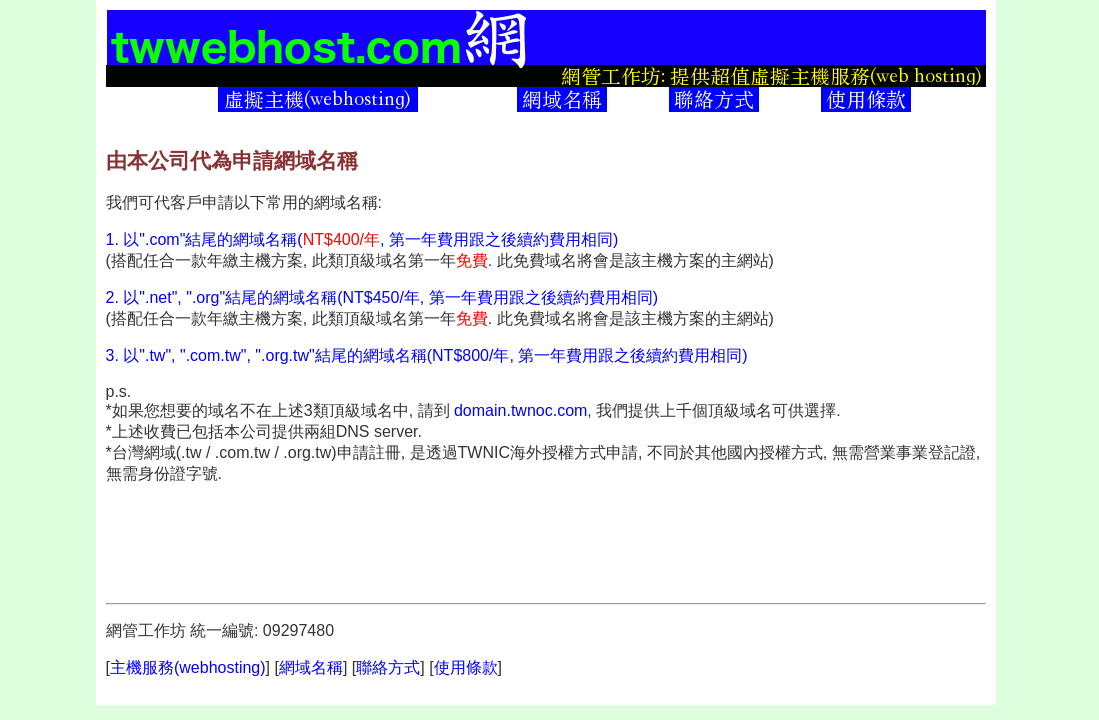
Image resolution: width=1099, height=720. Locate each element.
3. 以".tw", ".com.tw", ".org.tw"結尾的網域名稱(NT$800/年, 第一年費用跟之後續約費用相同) (427, 355)
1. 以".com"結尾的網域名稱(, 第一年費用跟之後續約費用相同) (362, 239)
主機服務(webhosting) (188, 667)
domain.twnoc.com (520, 410)
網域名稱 (311, 667)
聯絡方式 (388, 667)
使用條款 (466, 667)
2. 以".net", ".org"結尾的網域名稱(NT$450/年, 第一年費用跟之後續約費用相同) (382, 297)
